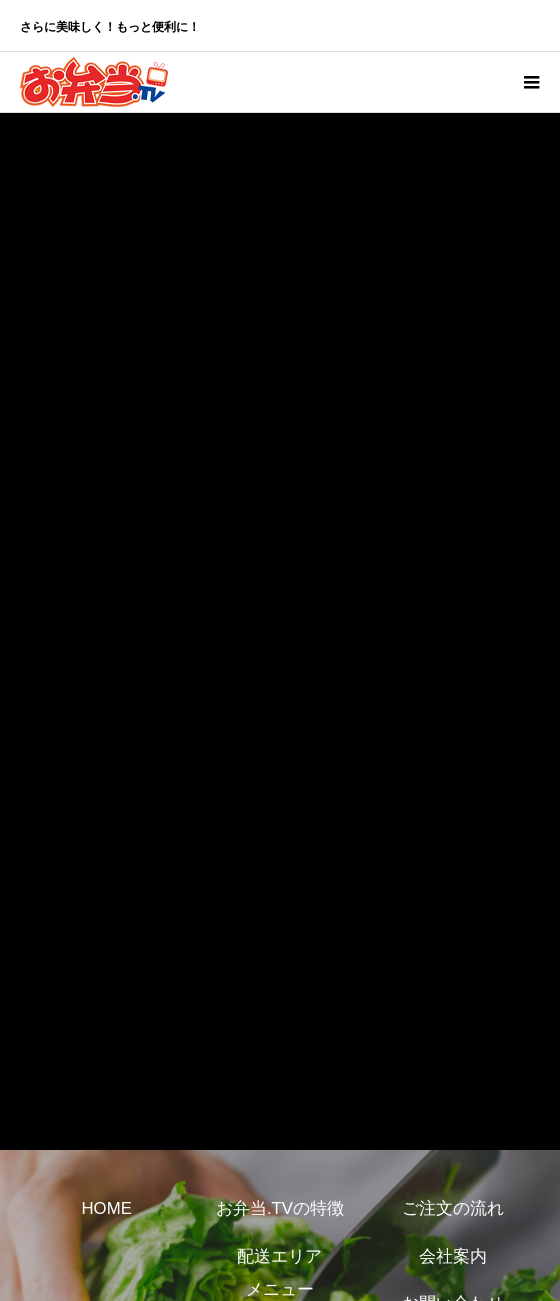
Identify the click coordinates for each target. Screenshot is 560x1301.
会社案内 (453, 1256)
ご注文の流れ (453, 1208)
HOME (106, 1208)
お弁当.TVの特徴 (280, 1208)
